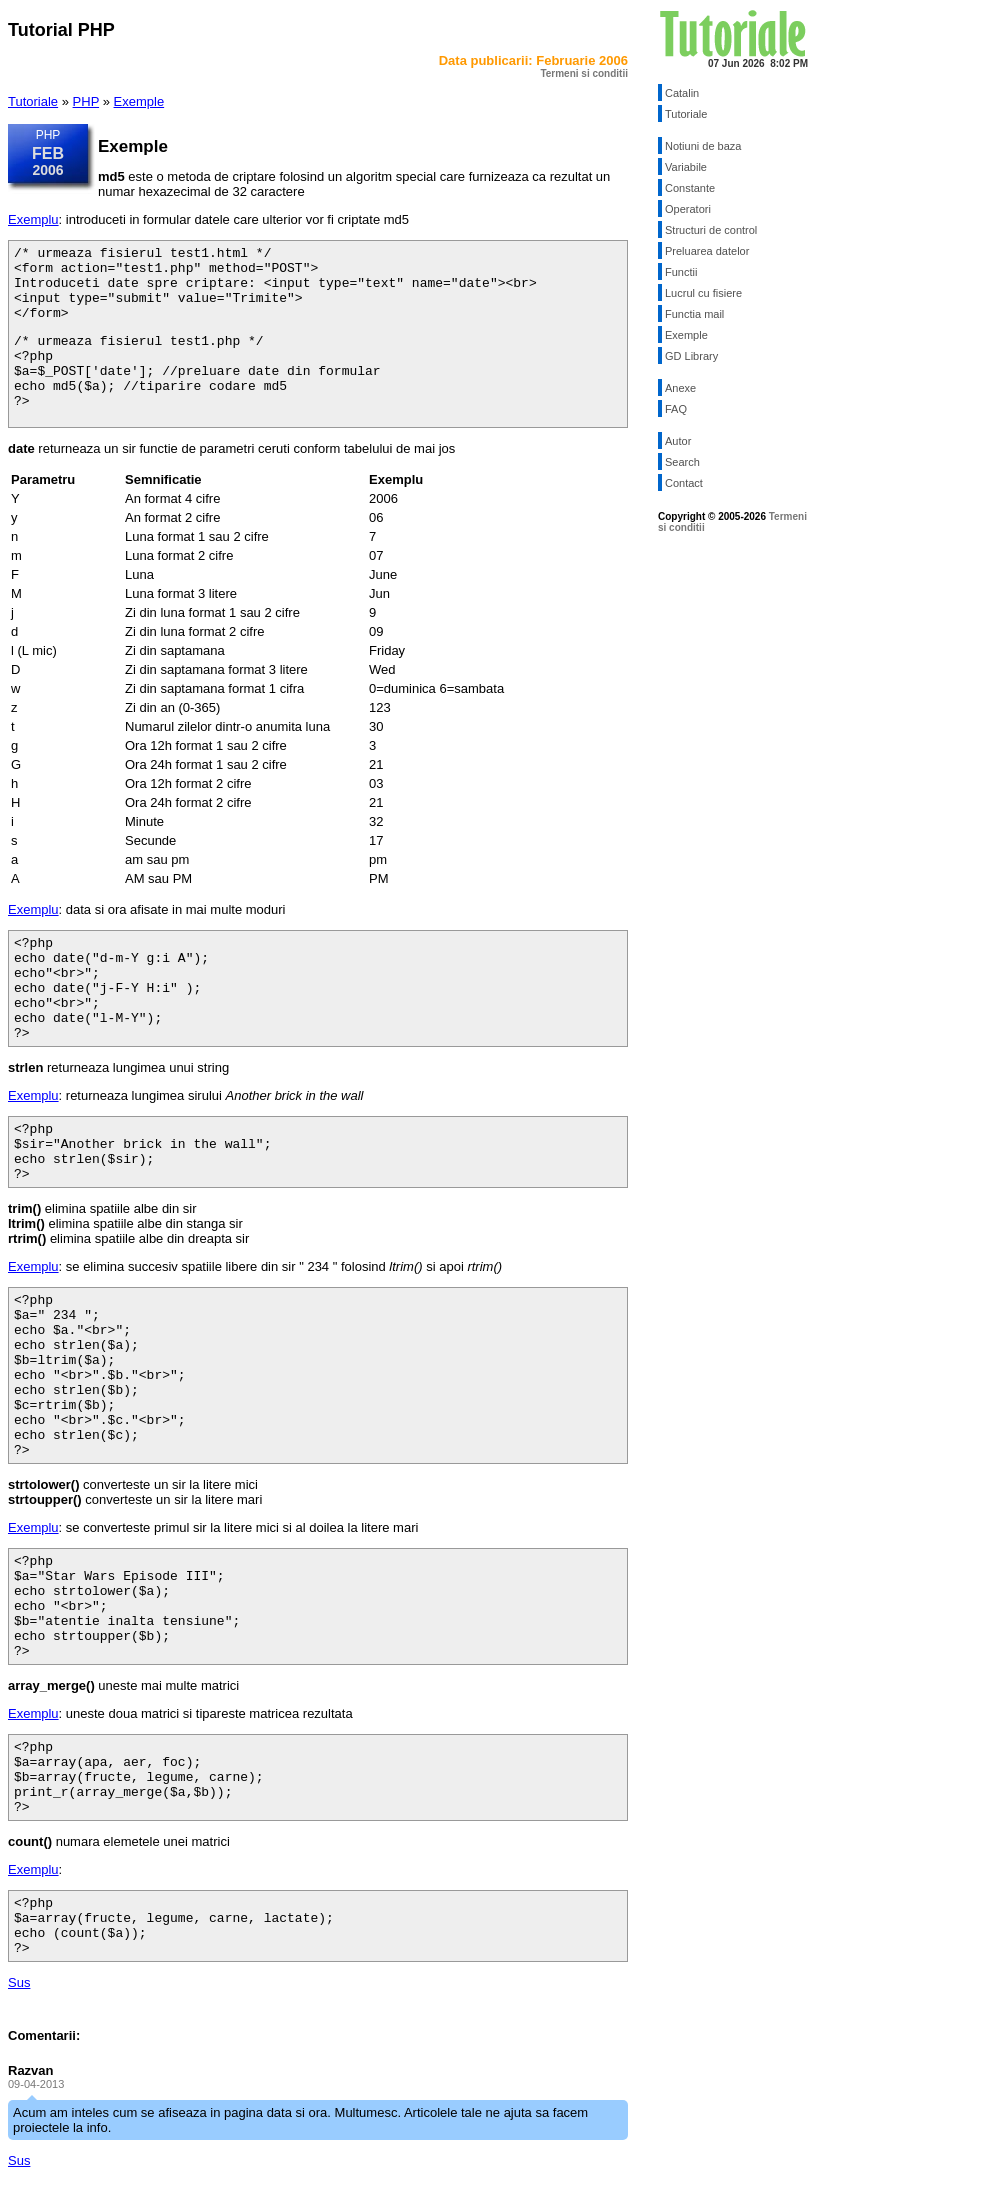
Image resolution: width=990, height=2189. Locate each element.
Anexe (680, 388)
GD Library (691, 356)
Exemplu (33, 219)
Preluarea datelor (707, 251)
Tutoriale (33, 101)
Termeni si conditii (584, 73)
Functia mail (694, 314)
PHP (86, 101)
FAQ (676, 409)
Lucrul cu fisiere (703, 293)
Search (682, 462)
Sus (19, 1982)
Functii (681, 272)
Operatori (688, 209)
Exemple (139, 101)
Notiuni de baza (703, 146)
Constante (690, 188)
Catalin (682, 93)
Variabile (686, 167)
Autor (678, 441)
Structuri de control (711, 230)
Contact (684, 483)
